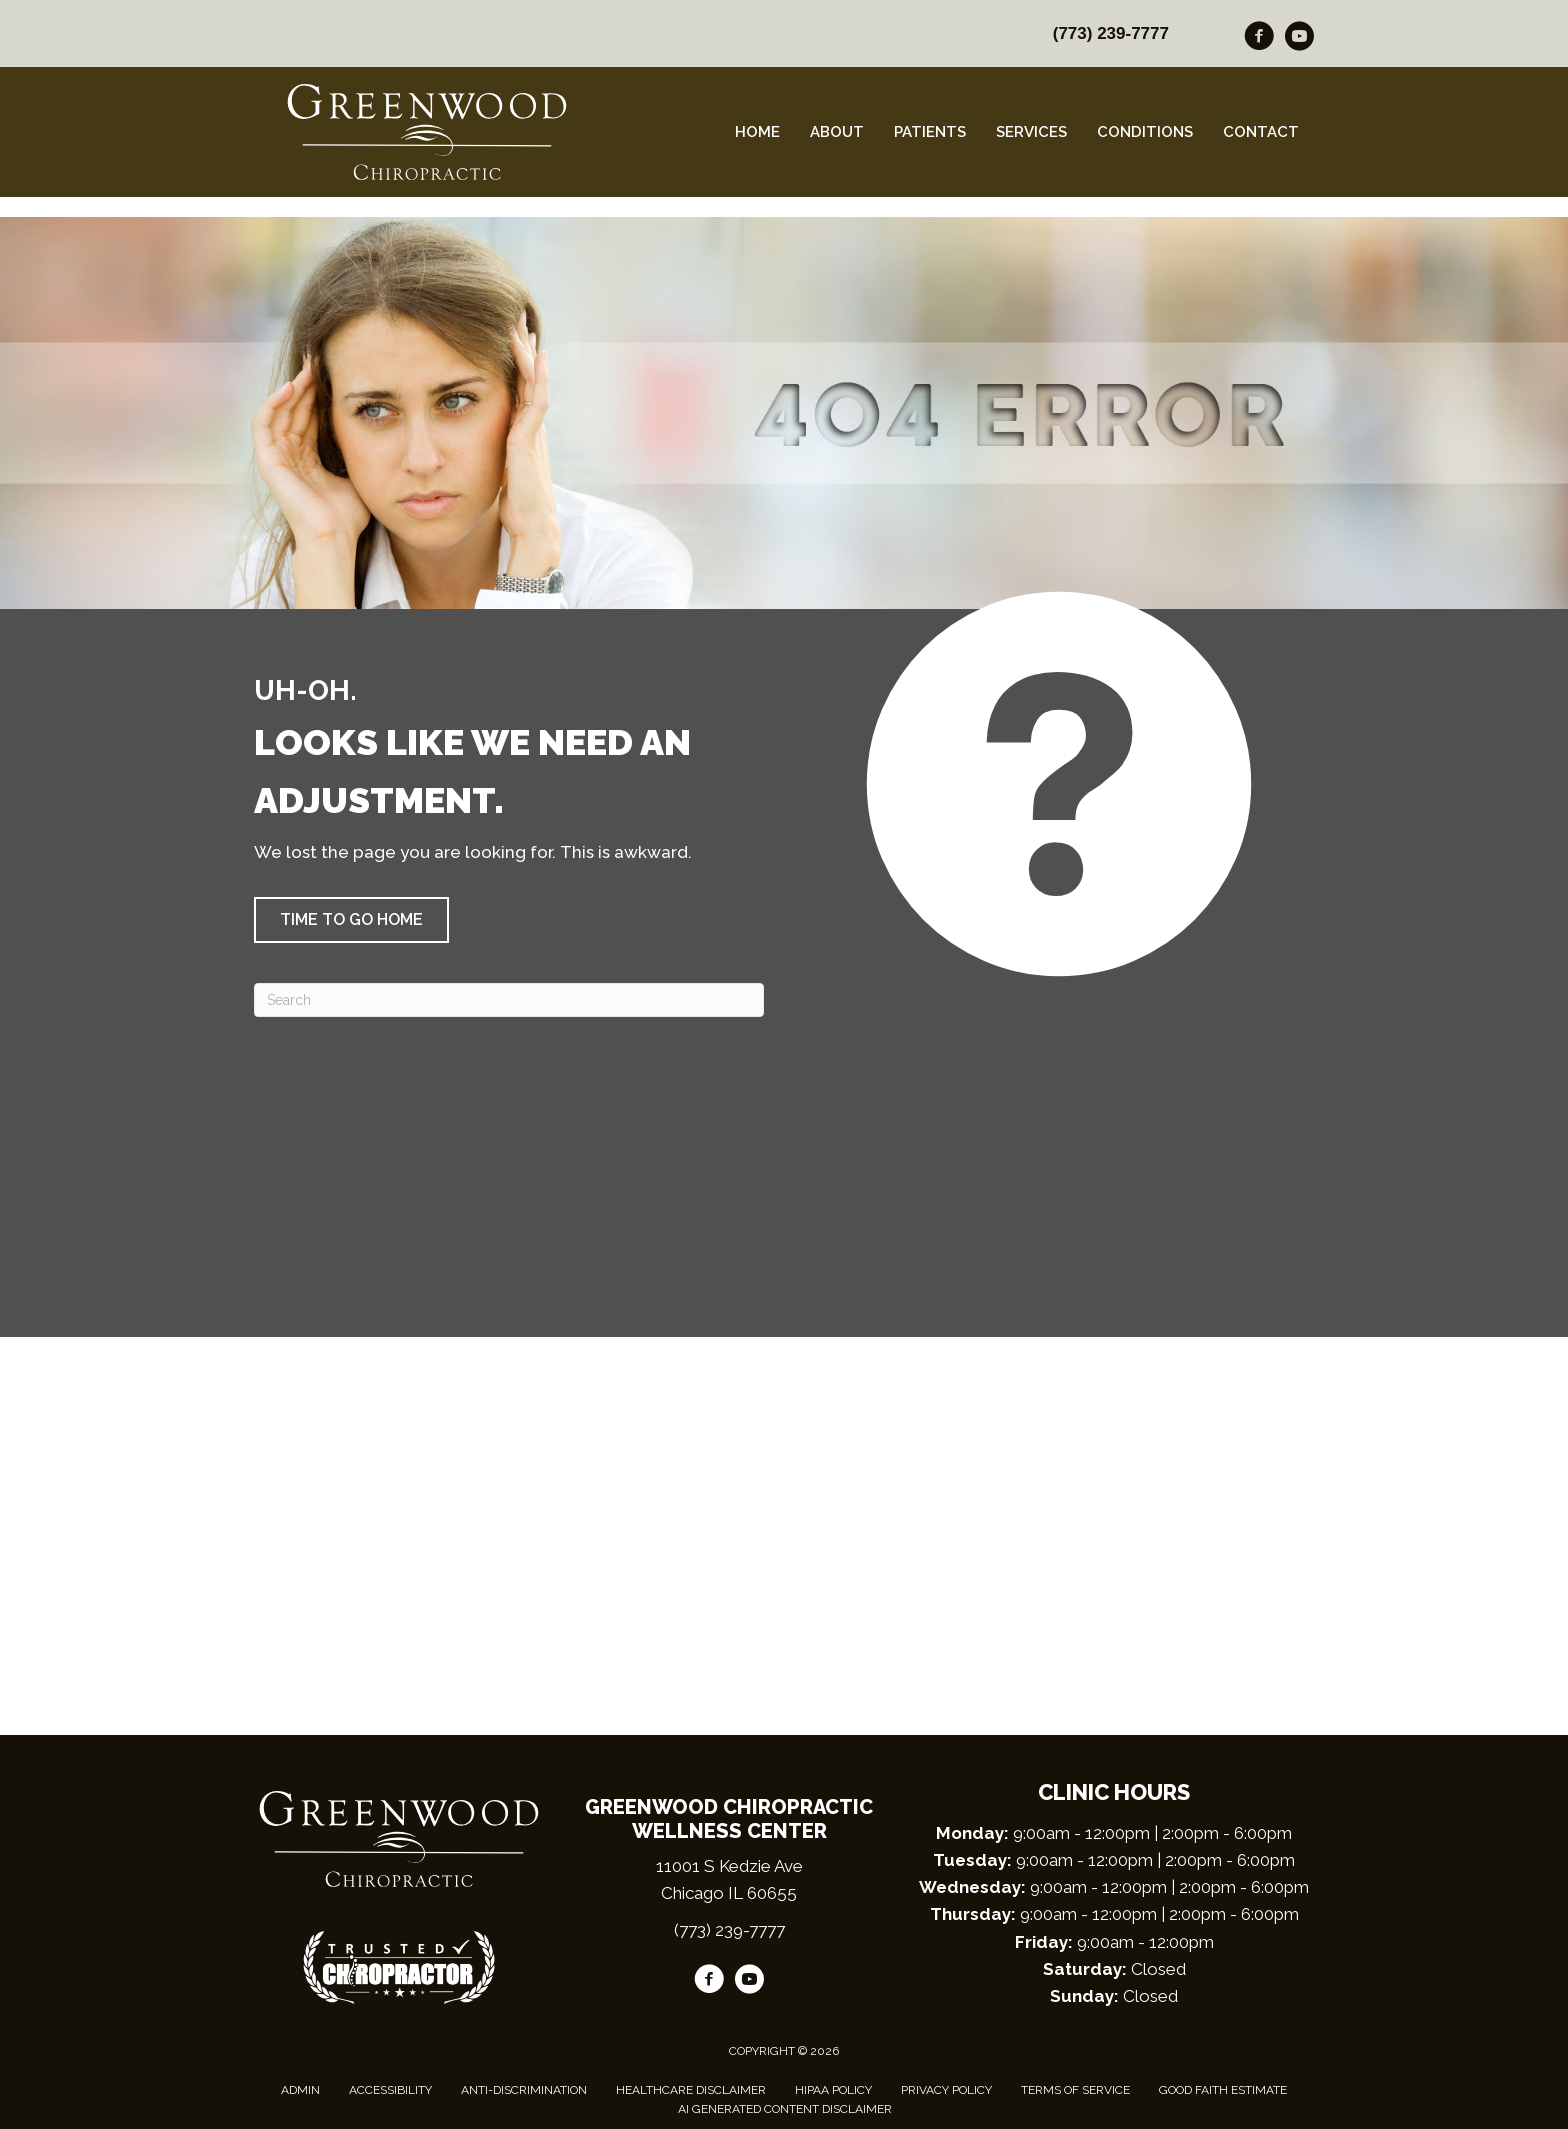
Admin (300, 2090)
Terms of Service (1075, 2090)
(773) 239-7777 (1111, 33)
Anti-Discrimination (524, 2090)
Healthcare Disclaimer (691, 2090)
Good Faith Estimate (1223, 2090)
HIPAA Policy (833, 2090)
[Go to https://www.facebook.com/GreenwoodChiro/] (1259, 39)
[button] (351, 920)
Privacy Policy (946, 2090)
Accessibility (390, 2090)
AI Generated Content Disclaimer (785, 2109)
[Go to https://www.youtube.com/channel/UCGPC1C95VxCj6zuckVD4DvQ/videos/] (1299, 39)
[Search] (509, 1000)
